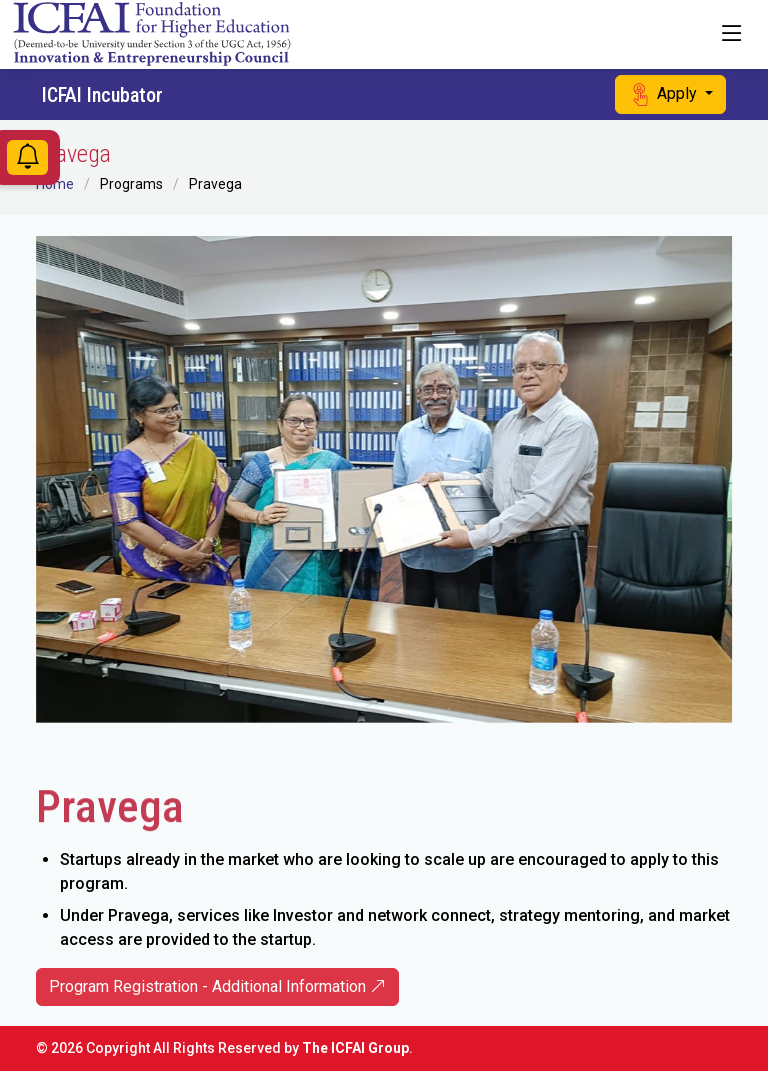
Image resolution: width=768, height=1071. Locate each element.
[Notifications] (27, 160)
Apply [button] (664, 94)
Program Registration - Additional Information (217, 986)
